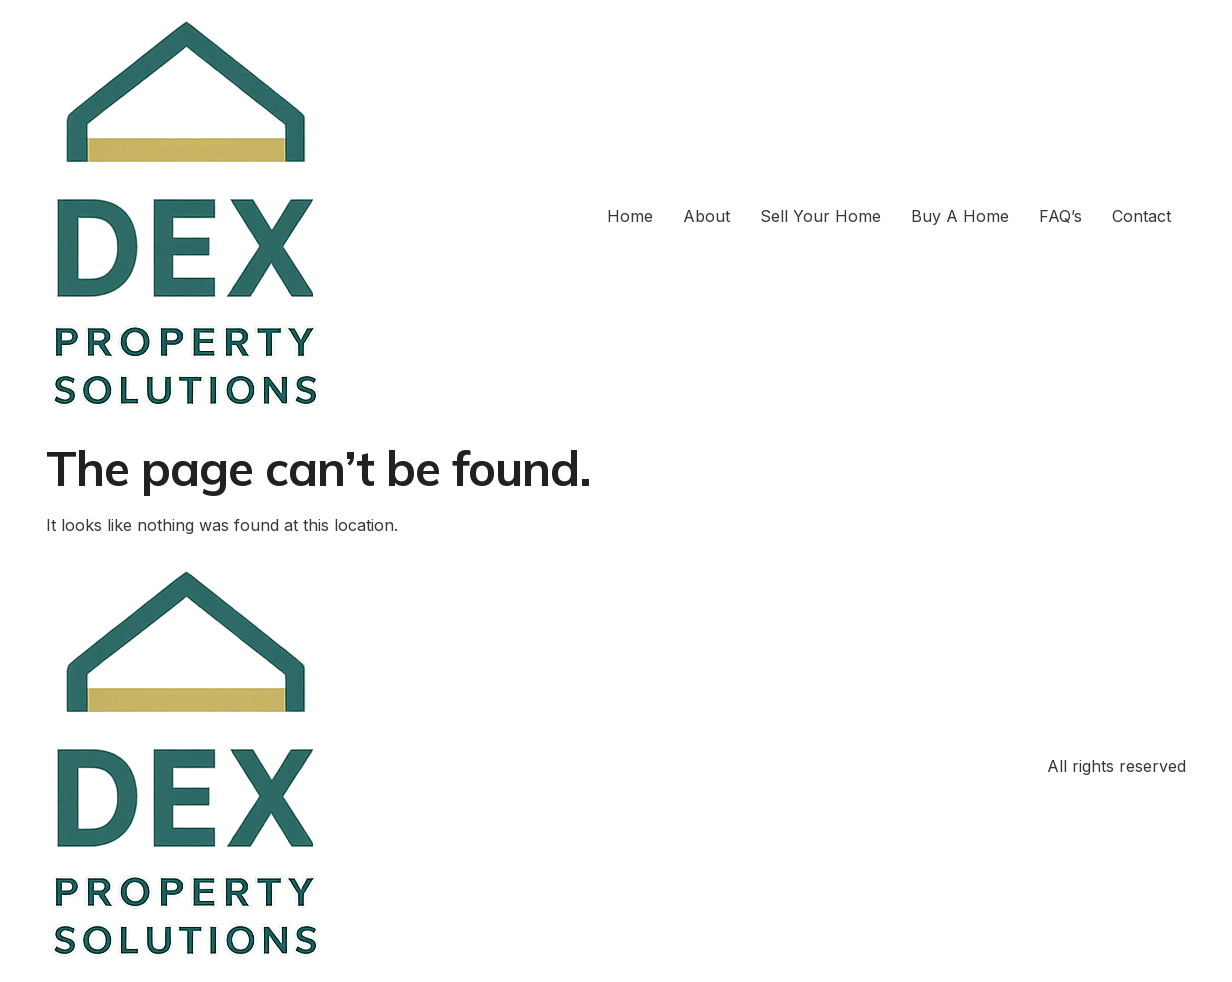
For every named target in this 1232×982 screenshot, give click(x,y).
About (706, 216)
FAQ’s (1060, 216)
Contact (1141, 216)
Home (630, 216)
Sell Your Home (820, 216)
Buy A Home (960, 216)
